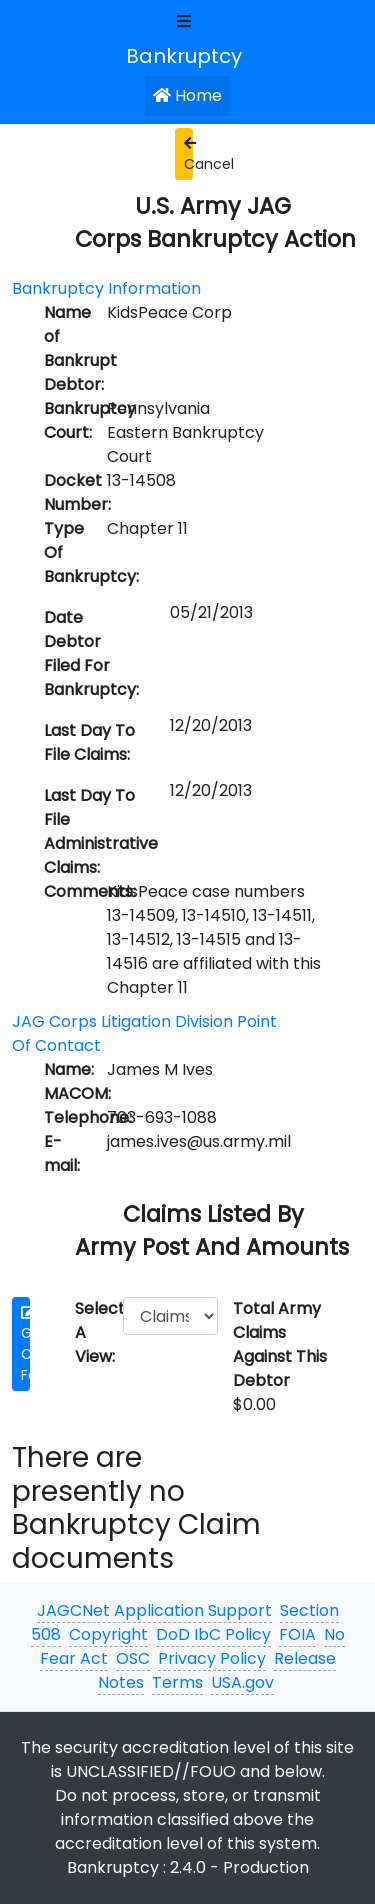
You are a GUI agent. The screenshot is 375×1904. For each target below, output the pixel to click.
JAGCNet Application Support (154, 1610)
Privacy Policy (212, 1658)
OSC (133, 1658)
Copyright (108, 1634)
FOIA (297, 1634)
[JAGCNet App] (188, 55)
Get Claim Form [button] (25, 1345)
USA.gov (242, 1682)
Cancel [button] (188, 155)
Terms (177, 1682)
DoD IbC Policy (213, 1634)
